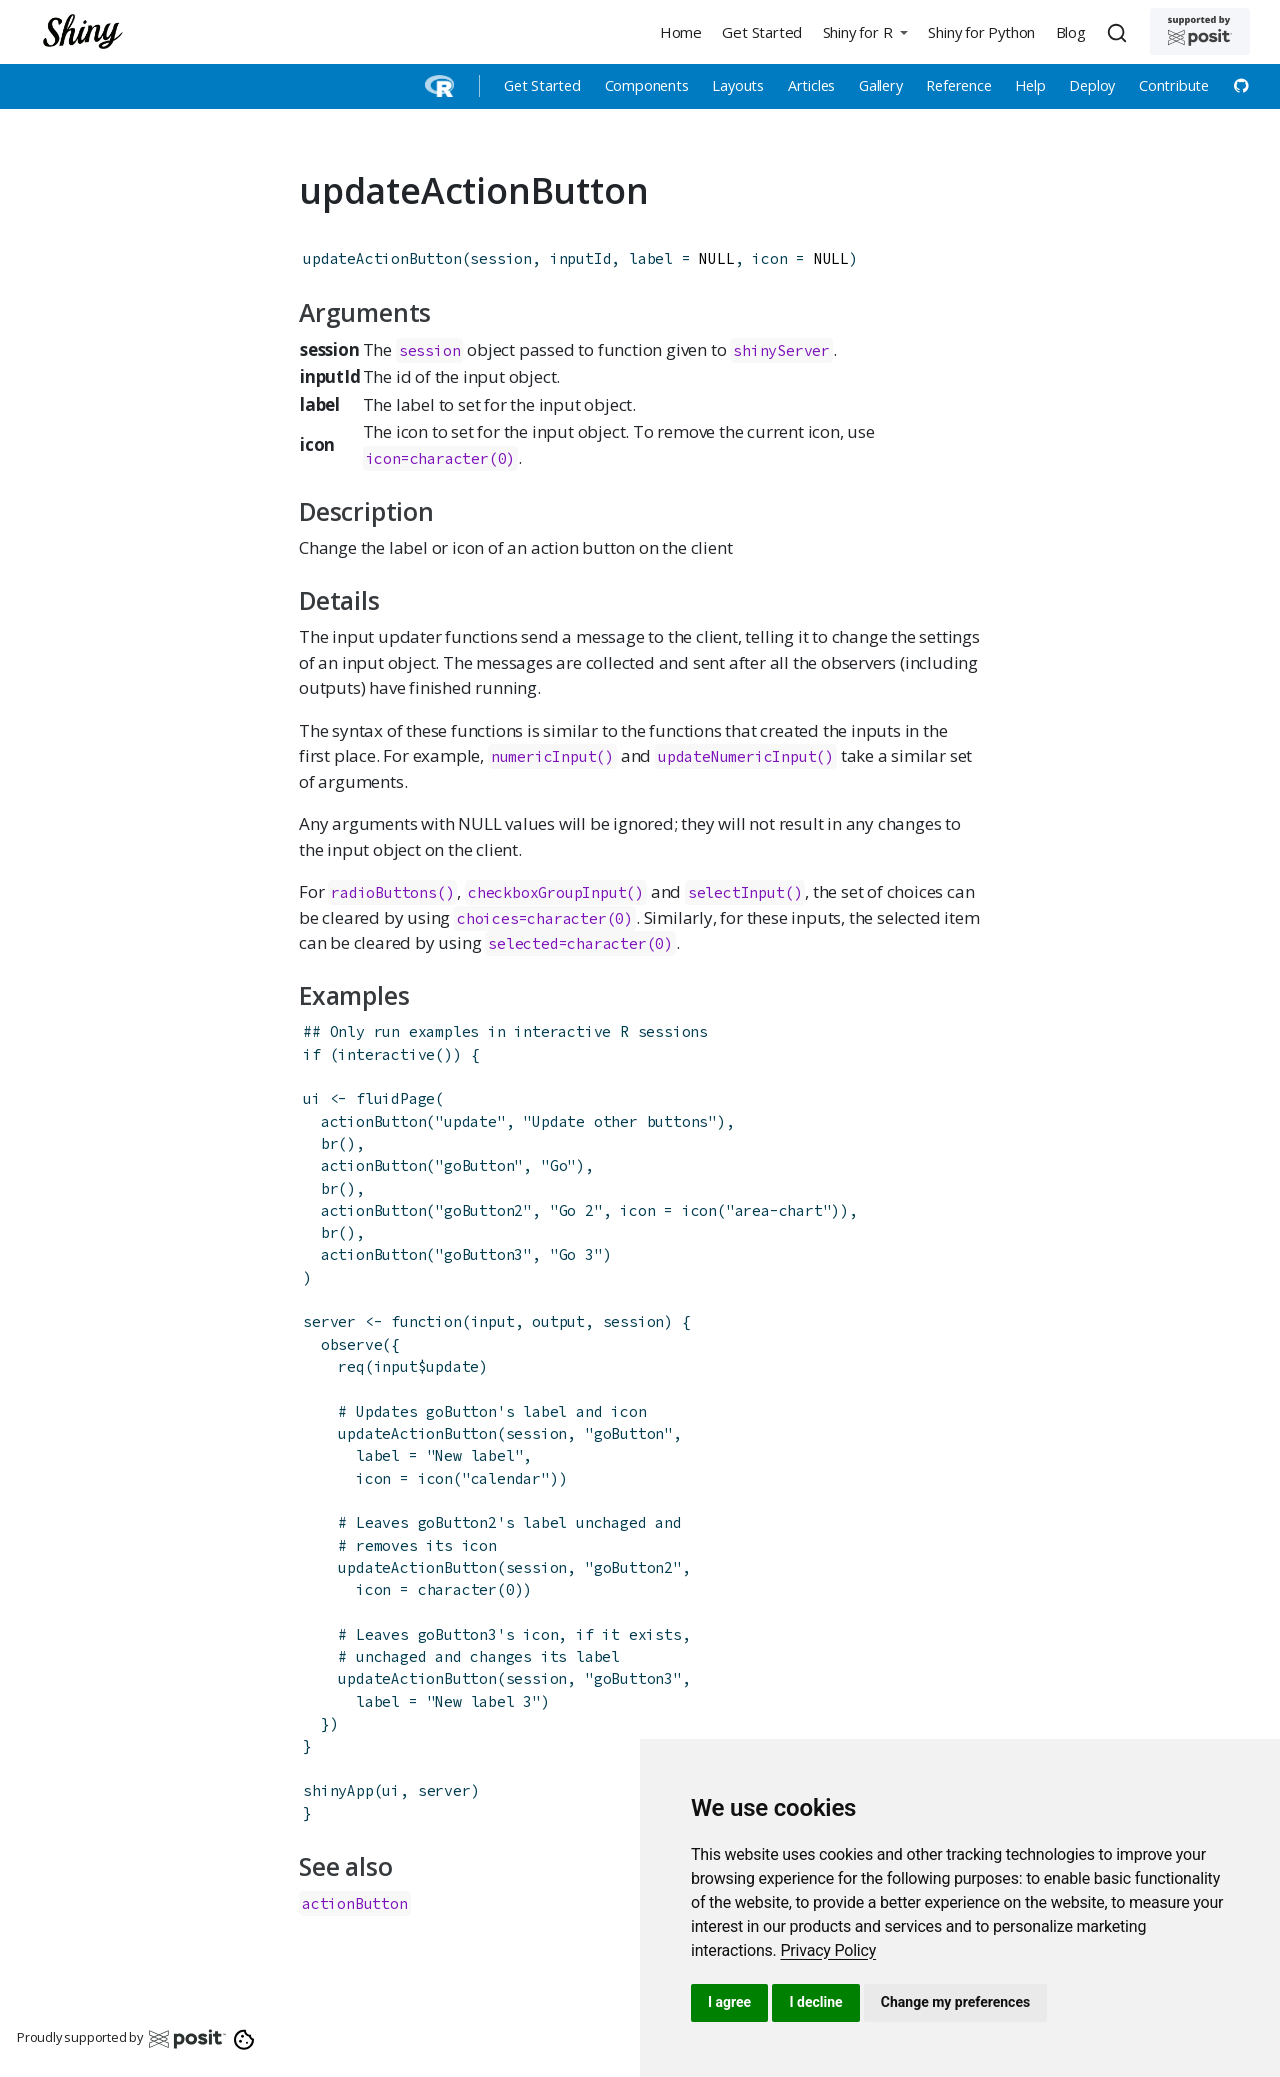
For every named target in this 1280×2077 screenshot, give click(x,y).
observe (352, 1344)
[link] (828, 1950)
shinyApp (338, 1790)
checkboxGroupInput (547, 892)
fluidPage (395, 1098)
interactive (386, 1054)
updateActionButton (382, 258)
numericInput (544, 756)
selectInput (736, 892)
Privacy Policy (828, 1950)
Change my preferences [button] (955, 2002)
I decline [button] (815, 2002)
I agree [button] (729, 2002)
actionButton (374, 1121)
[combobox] (1120, 32)
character (457, 1589)
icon (699, 1210)
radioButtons (384, 892)
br (330, 1143)
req (351, 1366)
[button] (865, 31)
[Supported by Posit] (1200, 31)
